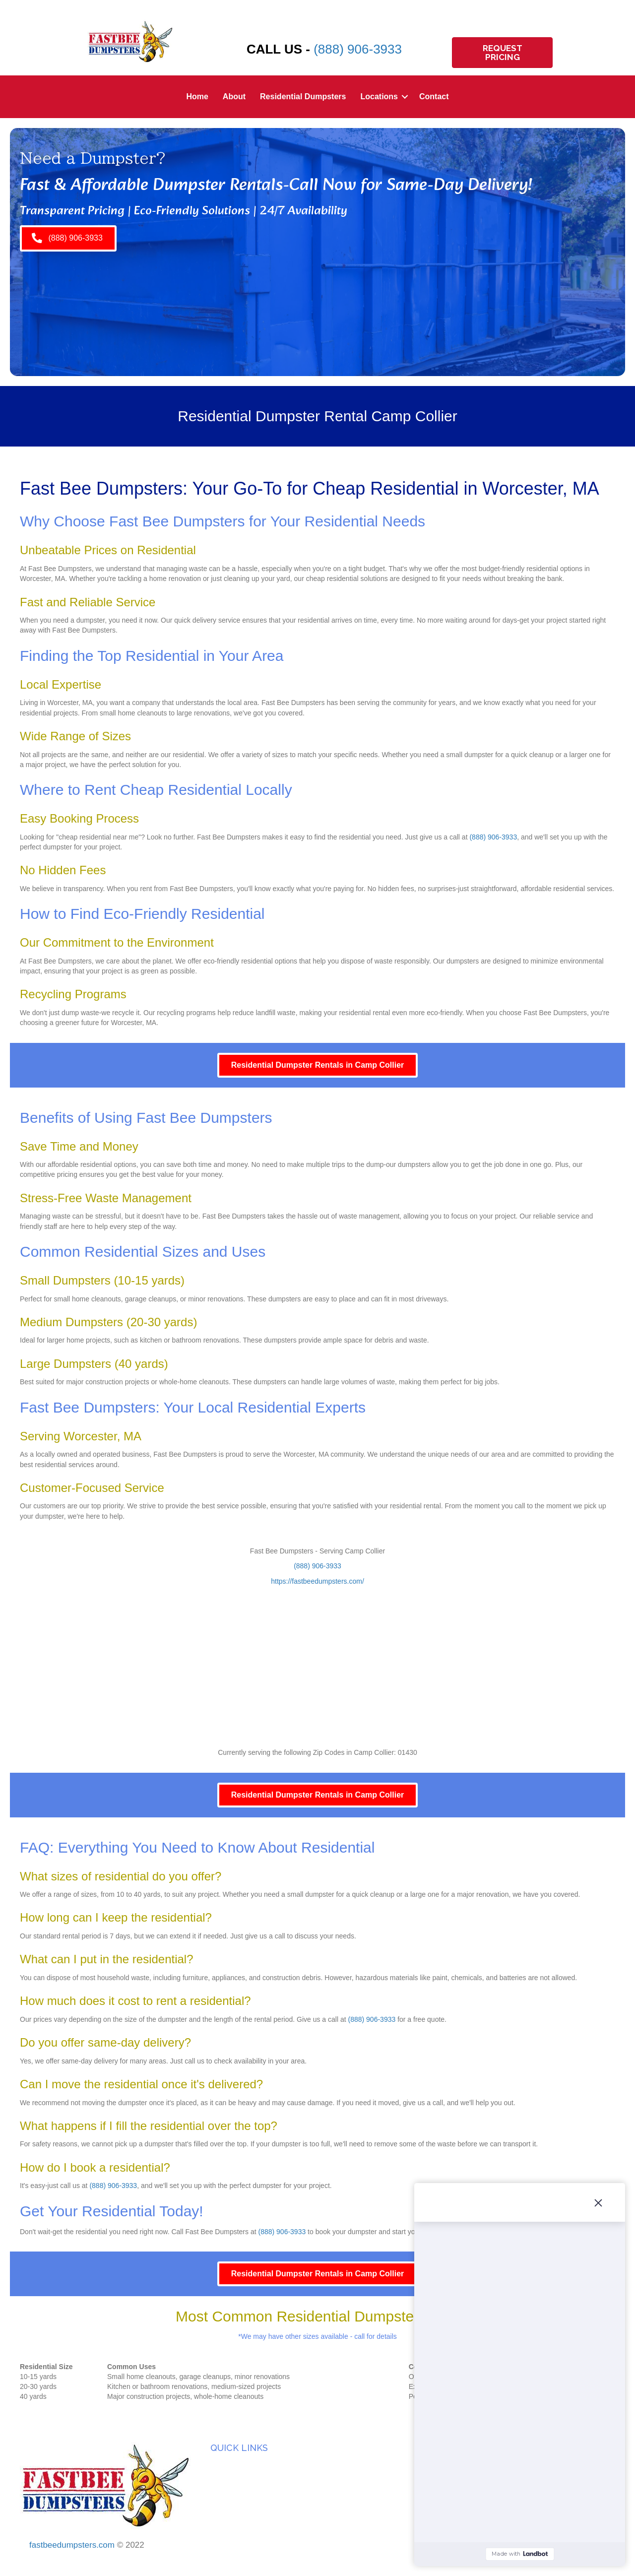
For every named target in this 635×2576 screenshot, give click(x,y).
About (234, 96)
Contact (434, 96)
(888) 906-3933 (358, 49)
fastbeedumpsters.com (72, 2545)
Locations (379, 96)
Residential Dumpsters (303, 96)
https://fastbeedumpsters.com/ (317, 1581)
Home (197, 96)
